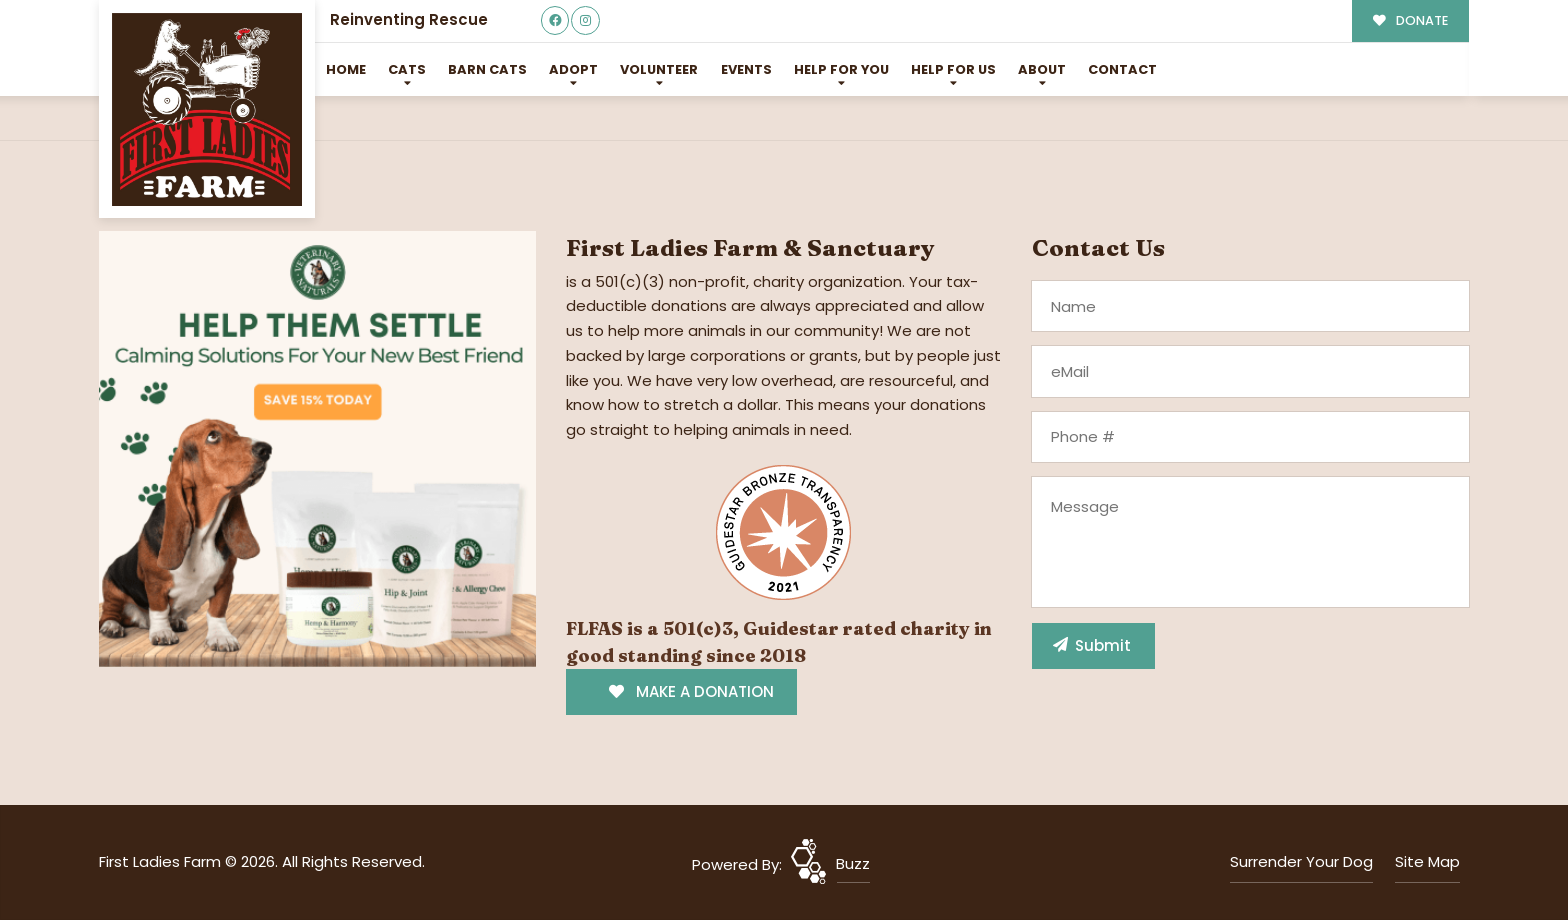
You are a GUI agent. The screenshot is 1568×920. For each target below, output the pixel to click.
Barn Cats (487, 69)
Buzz (853, 863)
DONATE (1410, 20)
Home (346, 69)
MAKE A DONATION (691, 691)
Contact (1122, 69)
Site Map (1427, 861)
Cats (407, 69)
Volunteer (659, 69)
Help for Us (953, 69)
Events (746, 69)
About (1042, 69)
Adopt (573, 69)
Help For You (841, 69)
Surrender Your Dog (1301, 861)
